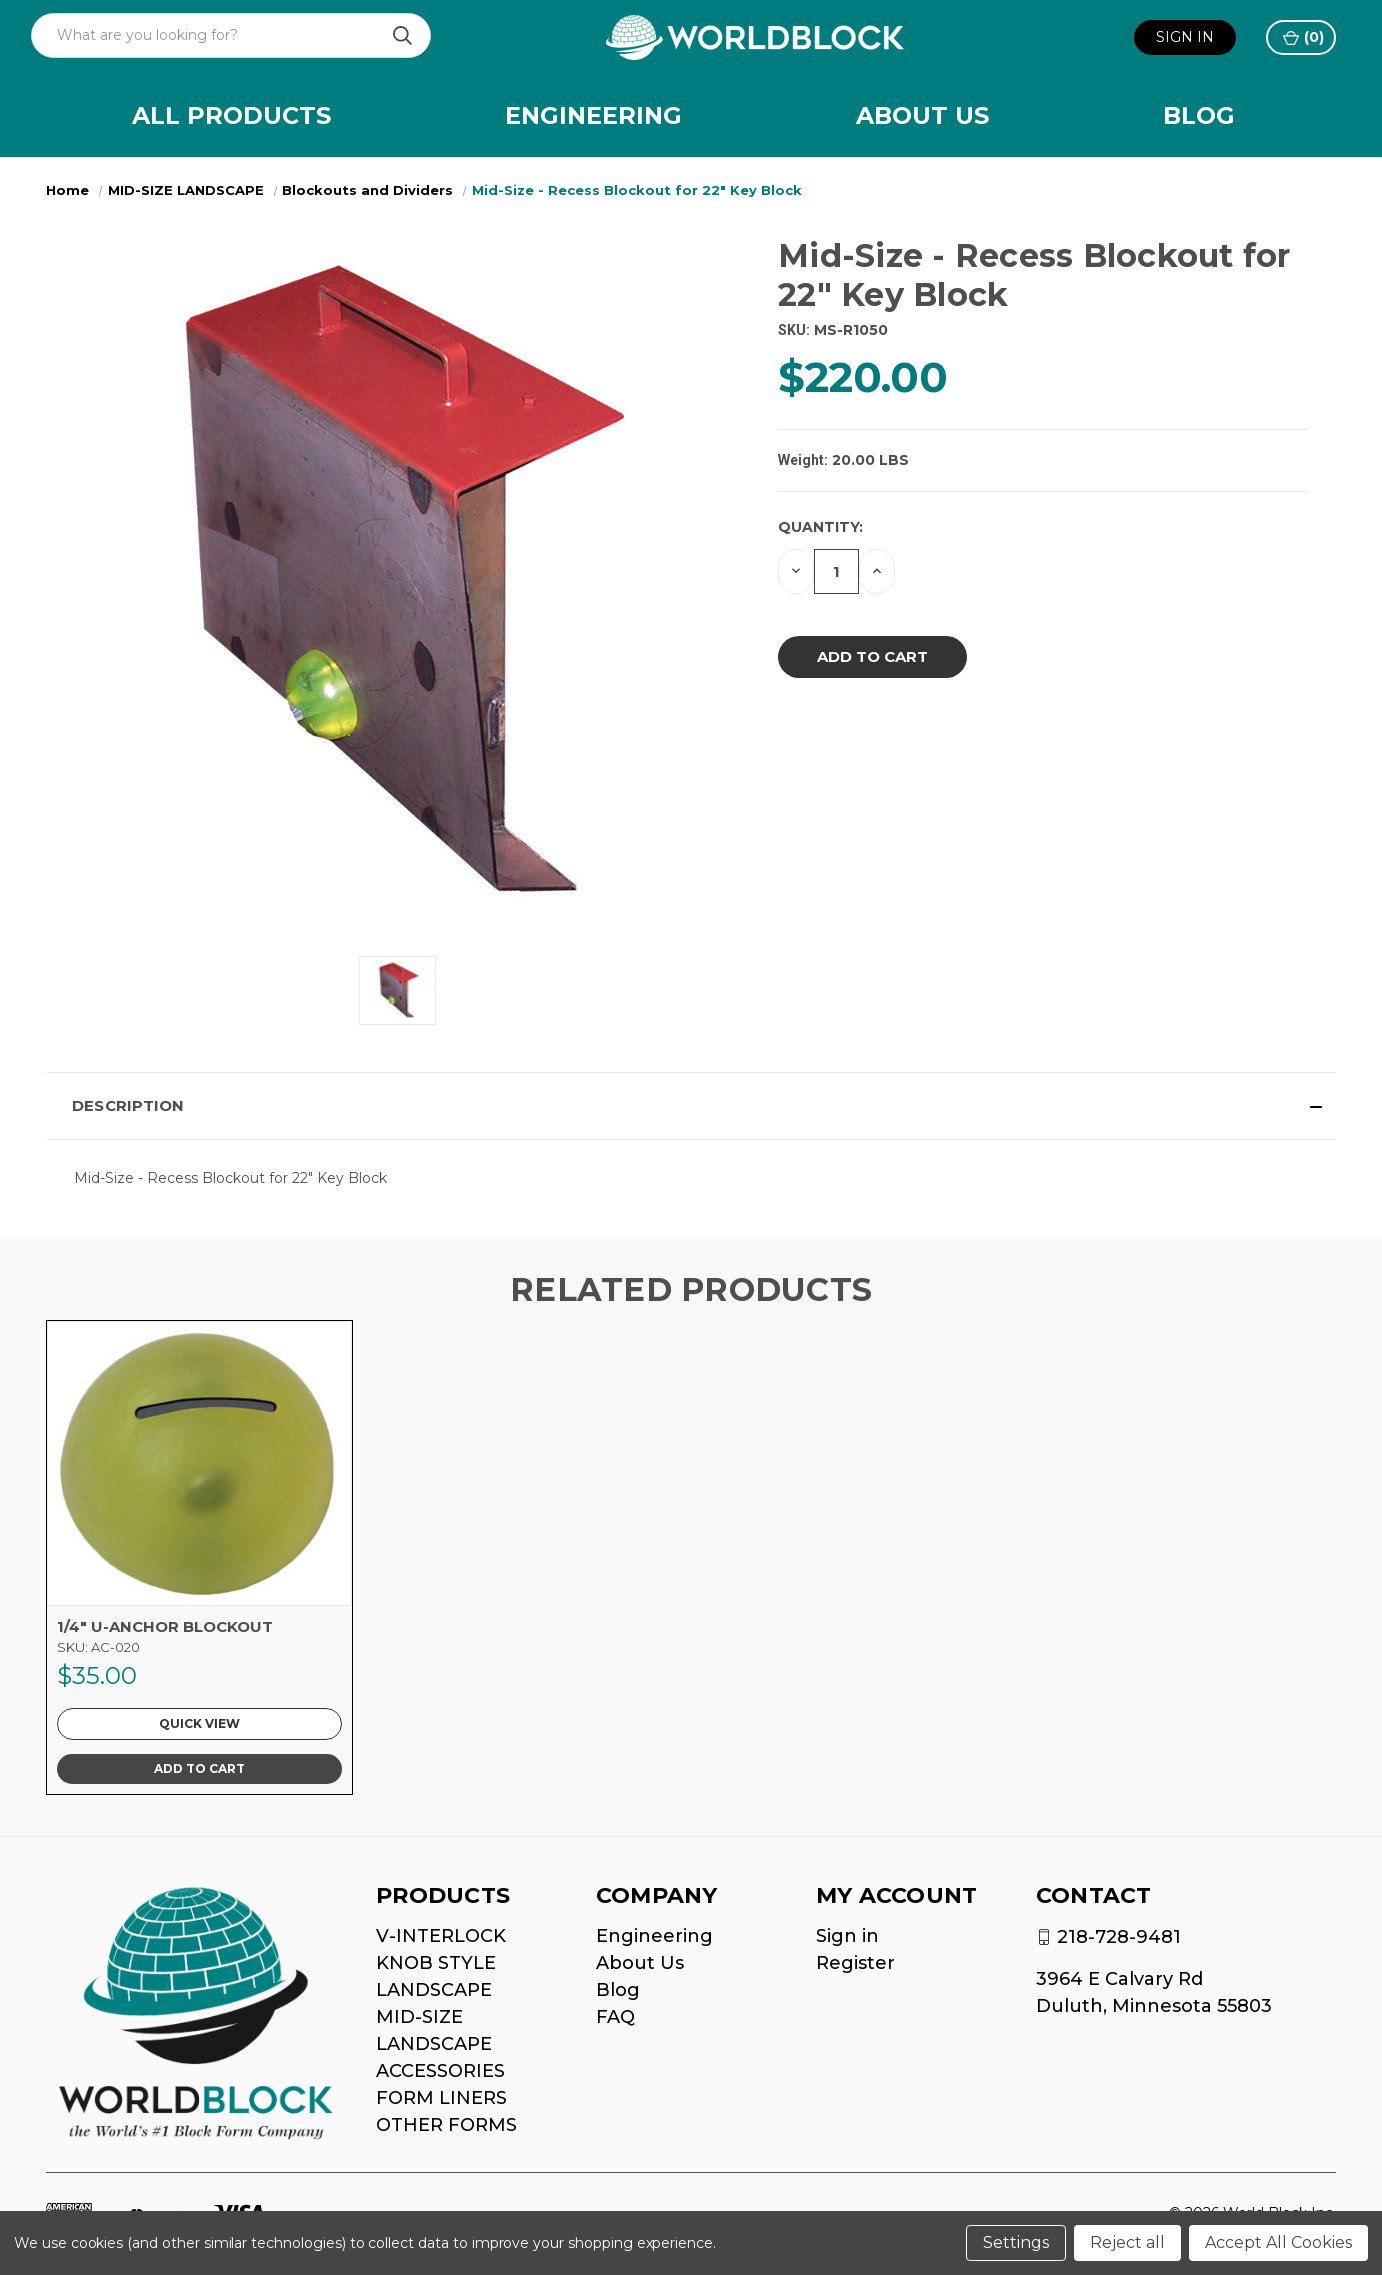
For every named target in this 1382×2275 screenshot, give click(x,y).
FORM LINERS (441, 2098)
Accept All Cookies (1278, 2242)
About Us (922, 115)
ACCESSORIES (440, 2071)
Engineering (593, 115)
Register (855, 1963)
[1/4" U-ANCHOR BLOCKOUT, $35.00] (199, 1463)
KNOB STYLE (436, 1963)
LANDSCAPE (434, 1990)
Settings (1016, 2242)
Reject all (1127, 2242)
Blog (1199, 115)
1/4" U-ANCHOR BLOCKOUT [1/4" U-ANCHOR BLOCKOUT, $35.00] (165, 1626)
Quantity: (820, 527)
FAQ (615, 2017)
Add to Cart (199, 1768)
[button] (691, 1106)
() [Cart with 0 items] (1303, 37)
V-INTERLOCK (441, 1936)
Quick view (199, 1723)
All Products (231, 115)
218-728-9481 (1119, 1937)
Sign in (1185, 37)
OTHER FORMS (446, 2125)
